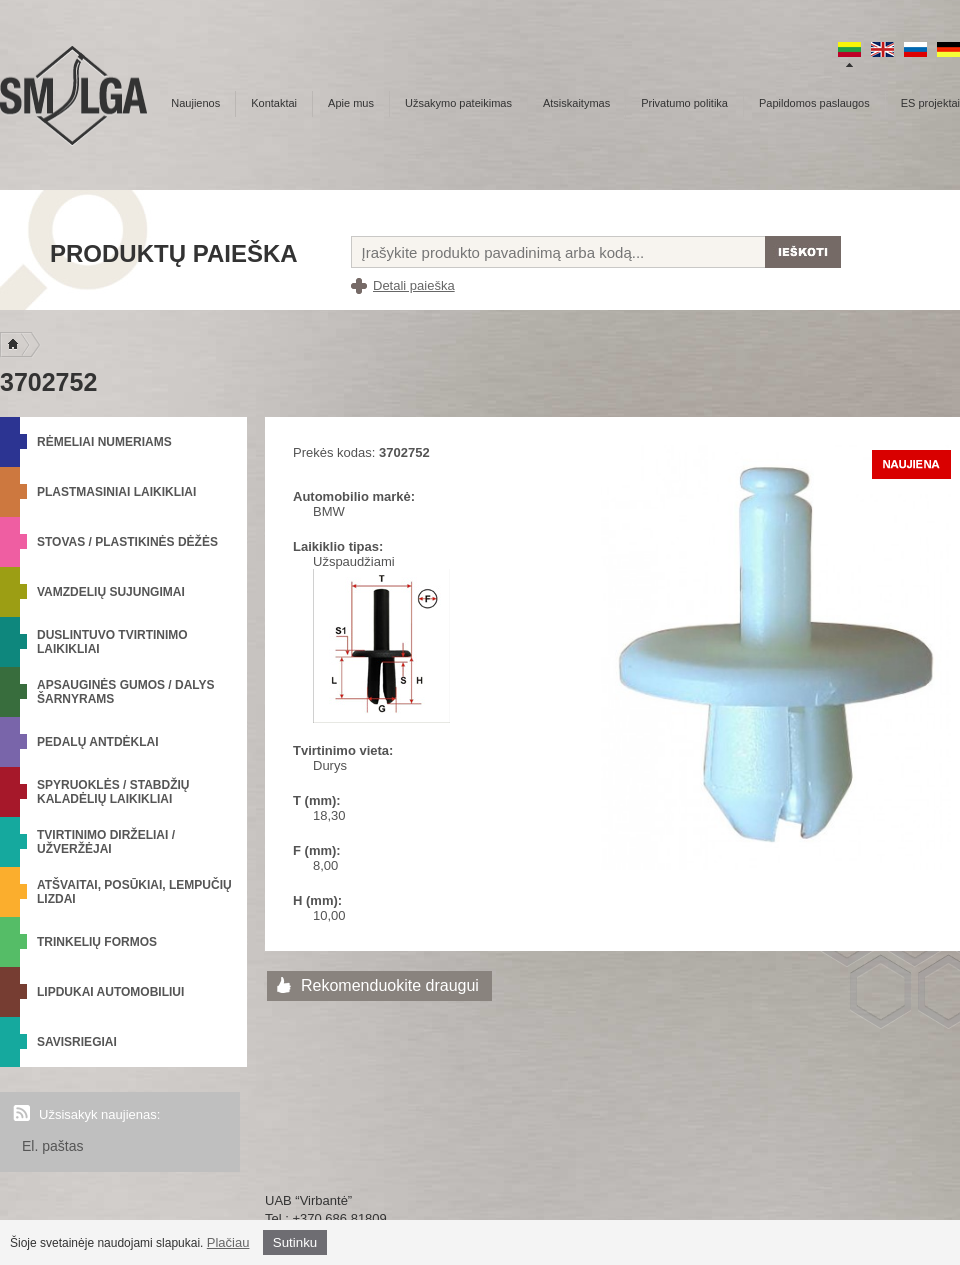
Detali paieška (414, 285)
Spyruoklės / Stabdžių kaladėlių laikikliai (113, 792)
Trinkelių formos (97, 942)
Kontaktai (274, 103)
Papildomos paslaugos (814, 103)
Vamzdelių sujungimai (111, 592)
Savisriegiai (77, 1042)
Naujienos (195, 103)
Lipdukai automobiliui (110, 992)
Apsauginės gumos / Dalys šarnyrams (126, 692)
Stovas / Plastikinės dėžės (127, 542)
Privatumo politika (684, 103)
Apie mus (351, 103)
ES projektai (930, 103)
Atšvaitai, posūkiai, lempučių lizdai (134, 892)
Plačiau (228, 1242)
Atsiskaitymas (576, 103)
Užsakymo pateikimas (458, 103)
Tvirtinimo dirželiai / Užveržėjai (106, 842)
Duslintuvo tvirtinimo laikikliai (112, 642)
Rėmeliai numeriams (104, 442)
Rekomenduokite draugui (390, 985)
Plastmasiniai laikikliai (116, 492)
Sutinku (295, 1242)
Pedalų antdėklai (98, 742)
